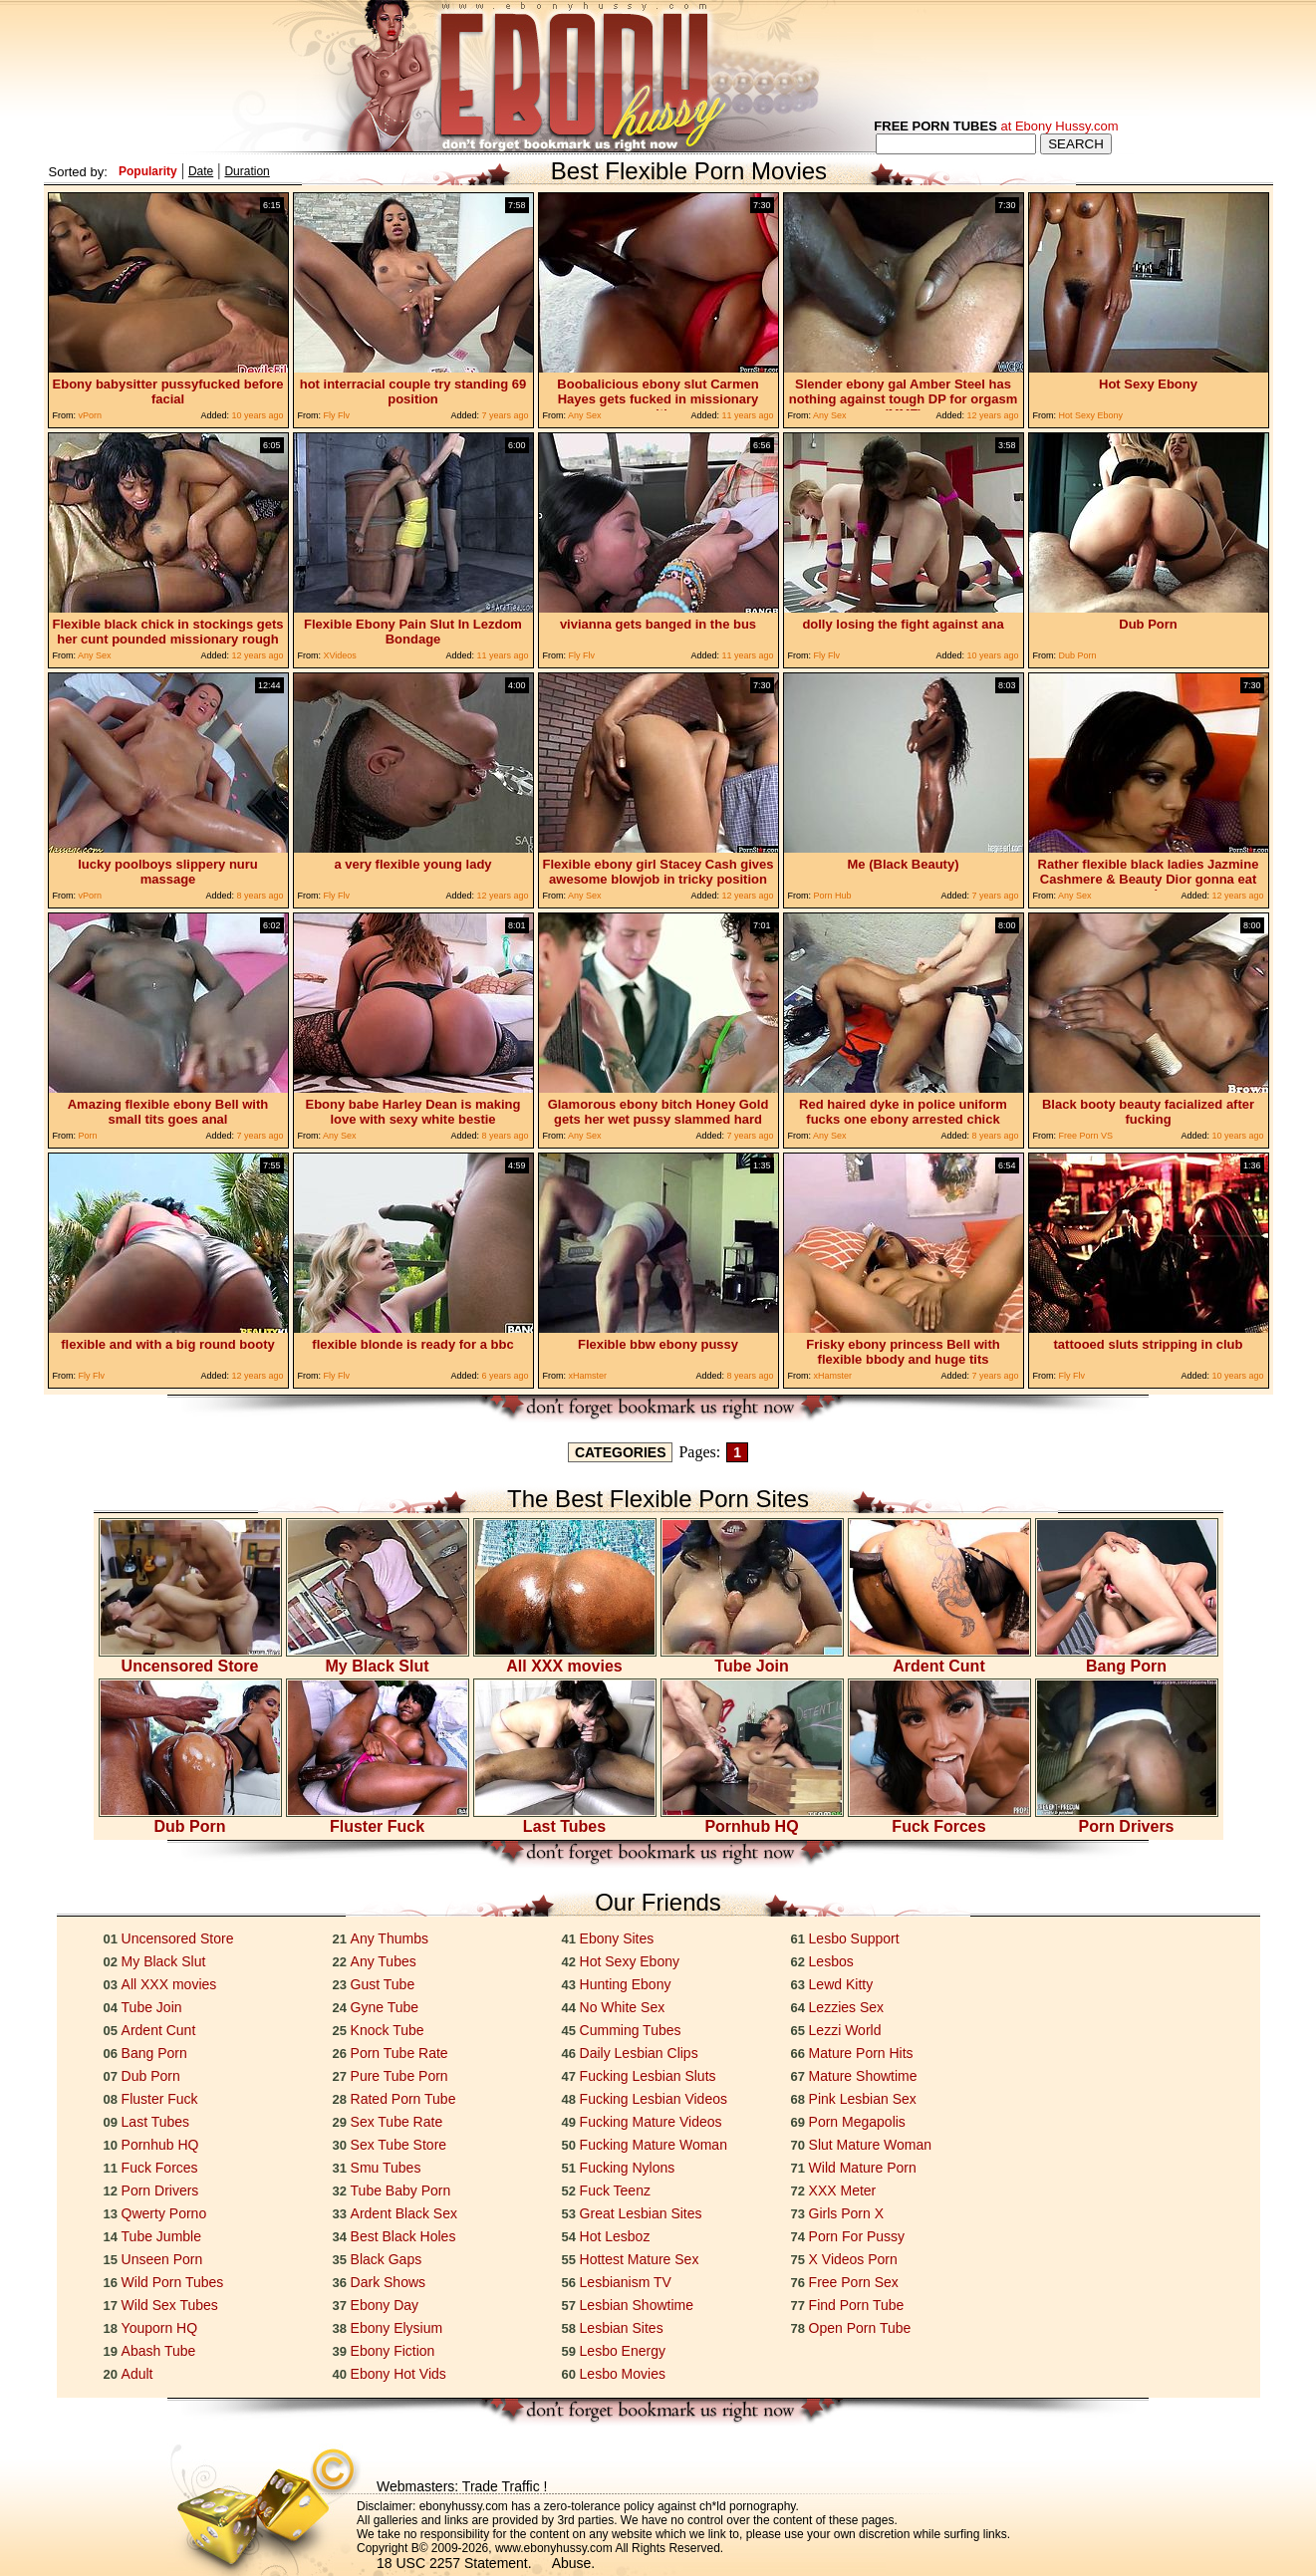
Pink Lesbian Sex (863, 2099)
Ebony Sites (617, 1938)
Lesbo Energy (622, 2351)
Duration (246, 171)
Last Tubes (565, 1819)
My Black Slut (377, 1659)
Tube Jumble (161, 2236)
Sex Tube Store (399, 2145)
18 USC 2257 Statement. (454, 2563)
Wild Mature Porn (863, 2168)
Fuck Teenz (615, 2190)
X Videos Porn (853, 2259)
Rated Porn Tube (403, 2099)
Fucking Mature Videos (651, 2122)
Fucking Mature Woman (653, 2145)
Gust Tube (383, 1984)
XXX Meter (843, 2190)
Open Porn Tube (860, 2328)
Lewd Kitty (841, 1984)
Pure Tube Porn (399, 2076)
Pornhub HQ (752, 1819)
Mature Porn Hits (861, 2053)
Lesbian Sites (621, 2328)
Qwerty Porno (164, 2213)
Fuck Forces (939, 1819)
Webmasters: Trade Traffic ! (462, 2486)
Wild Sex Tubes (170, 2305)
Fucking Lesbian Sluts (648, 2076)
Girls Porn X (846, 2213)
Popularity (148, 171)
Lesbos (831, 1961)
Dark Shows (388, 2282)
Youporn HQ (160, 2328)
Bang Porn (1126, 1659)
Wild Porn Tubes (173, 2282)
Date (200, 171)
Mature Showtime (863, 2076)
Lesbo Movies (622, 2374)
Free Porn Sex (854, 2282)
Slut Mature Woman (870, 2145)
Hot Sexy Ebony (629, 1961)
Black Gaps (386, 2259)
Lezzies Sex (846, 2007)
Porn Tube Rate (399, 2053)
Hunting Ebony (625, 1984)
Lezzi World (845, 2030)
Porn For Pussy (857, 2236)
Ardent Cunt (939, 1659)
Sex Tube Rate (397, 2122)
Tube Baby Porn (401, 2190)
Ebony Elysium (397, 2328)
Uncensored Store (190, 1659)
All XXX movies (565, 1659)
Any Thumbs (389, 1938)
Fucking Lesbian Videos (653, 2099)
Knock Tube (387, 2030)
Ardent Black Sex (404, 2213)
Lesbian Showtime (636, 2305)
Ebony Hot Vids (398, 2374)
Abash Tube (159, 2351)
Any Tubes (383, 1961)
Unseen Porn (162, 2259)
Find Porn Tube (857, 2305)
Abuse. (574, 2563)
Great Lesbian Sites (641, 2213)
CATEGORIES (620, 1452)
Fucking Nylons (627, 2168)
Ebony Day (384, 2305)
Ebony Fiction (393, 2351)
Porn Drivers (1126, 1819)
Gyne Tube (385, 2007)
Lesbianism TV (625, 2282)
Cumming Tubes (630, 2030)
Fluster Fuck (377, 1819)
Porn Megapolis (857, 2122)
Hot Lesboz (615, 2236)
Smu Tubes (386, 2168)
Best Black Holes (403, 2236)
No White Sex (622, 2007)
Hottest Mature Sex (639, 2259)
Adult (137, 2374)
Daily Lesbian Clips (639, 2053)
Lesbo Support (854, 1938)
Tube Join (752, 1659)
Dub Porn (190, 1819)
